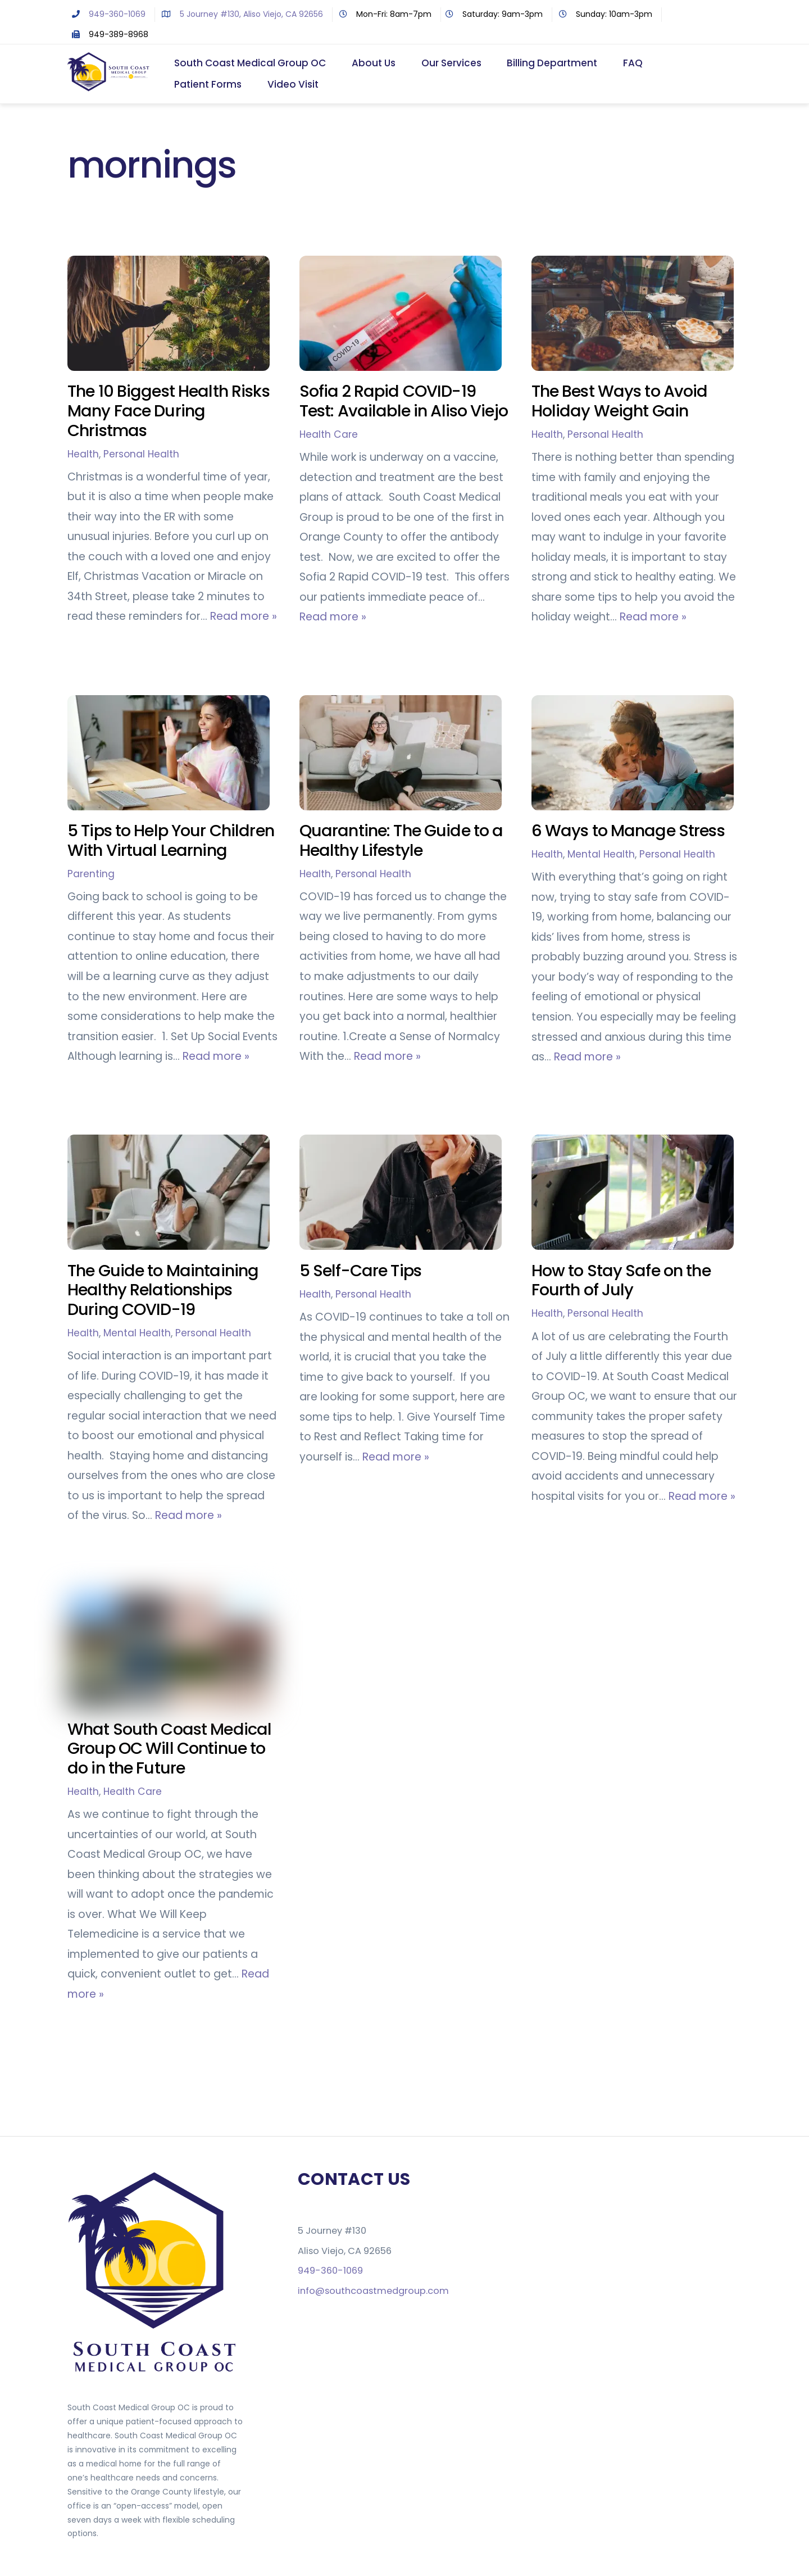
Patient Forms (208, 85)
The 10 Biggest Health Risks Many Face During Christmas (168, 411)
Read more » (243, 617)
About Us (374, 63)
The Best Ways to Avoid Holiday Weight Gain (619, 402)
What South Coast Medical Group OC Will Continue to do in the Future (169, 1749)
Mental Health (601, 854)
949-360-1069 (106, 14)
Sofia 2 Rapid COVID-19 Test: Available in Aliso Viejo (403, 402)
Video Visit (293, 85)
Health (83, 454)
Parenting (91, 874)
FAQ (633, 63)
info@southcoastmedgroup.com (373, 2291)
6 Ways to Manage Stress (628, 831)
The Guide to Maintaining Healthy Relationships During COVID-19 (162, 1290)
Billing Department (552, 63)
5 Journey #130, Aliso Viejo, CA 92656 (240, 14)
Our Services (451, 63)
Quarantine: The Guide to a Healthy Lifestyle (401, 841)
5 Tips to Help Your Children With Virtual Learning (170, 841)
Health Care (328, 435)
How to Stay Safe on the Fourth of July (621, 1281)
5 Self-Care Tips (360, 1271)
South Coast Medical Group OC (250, 63)
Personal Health (141, 454)
